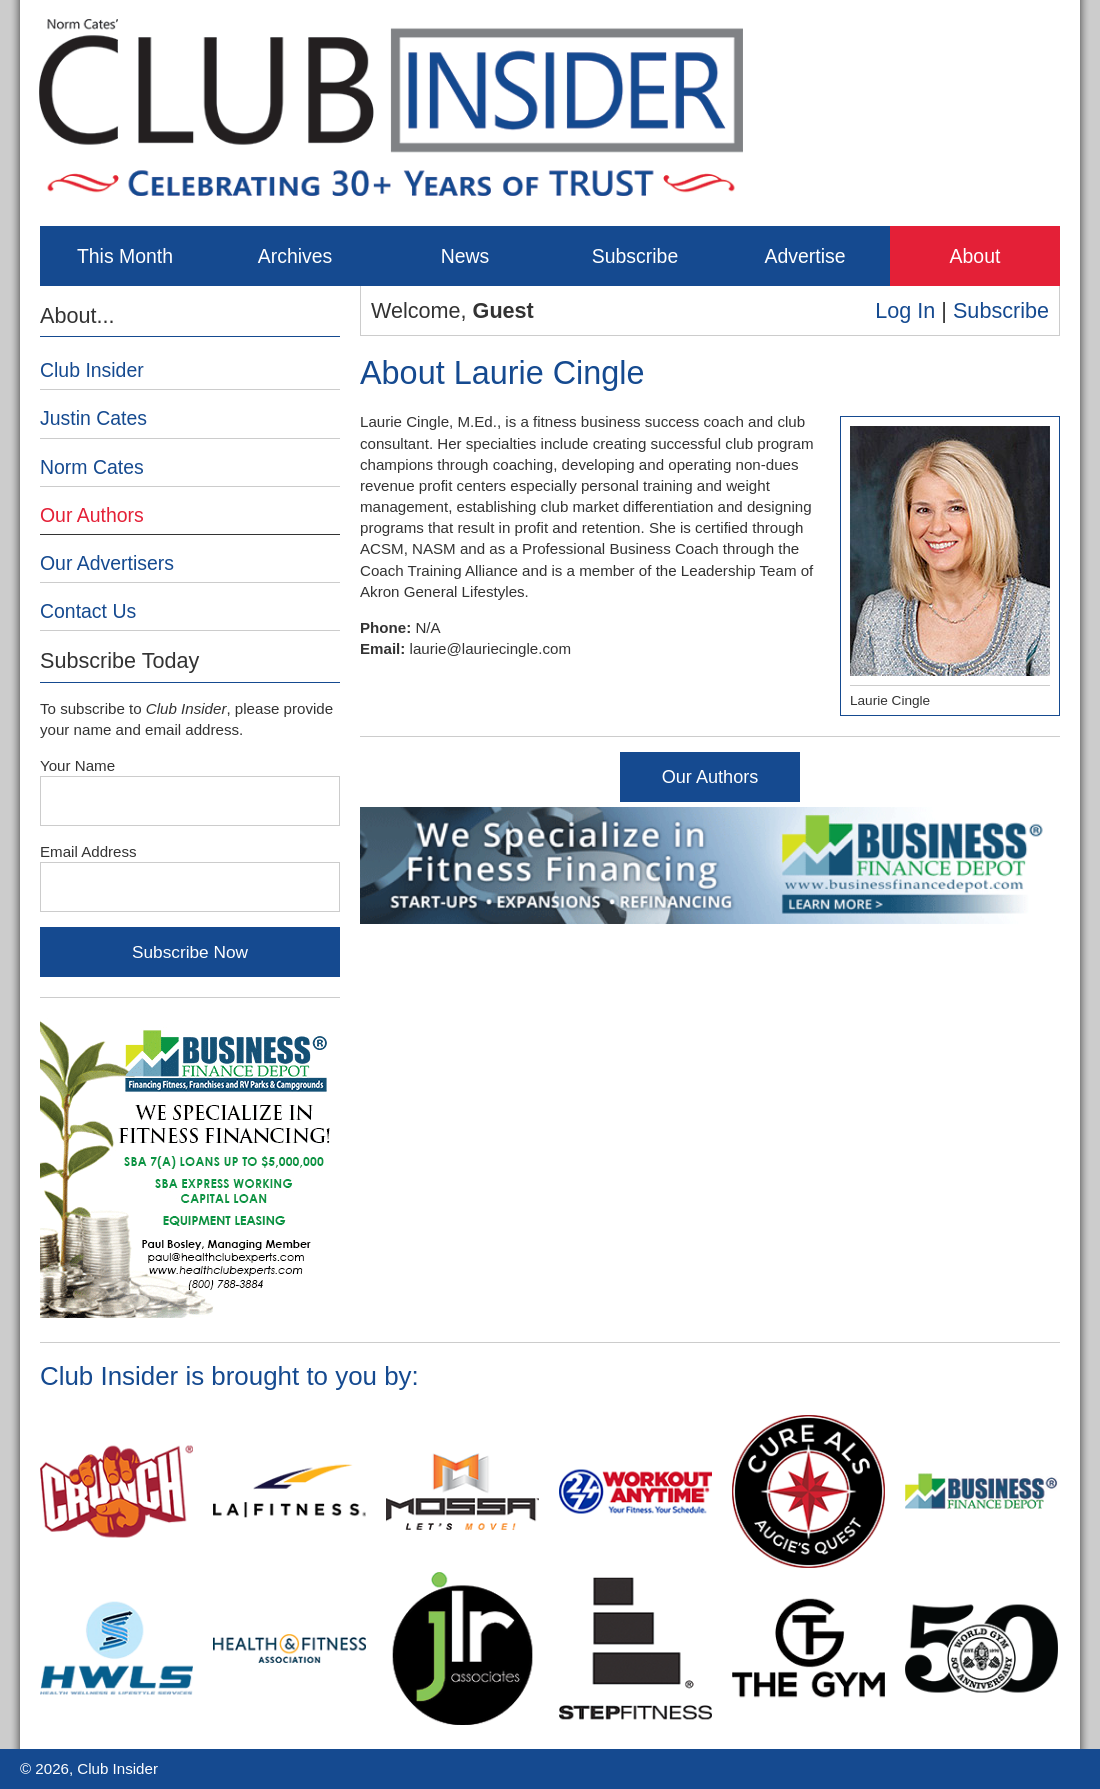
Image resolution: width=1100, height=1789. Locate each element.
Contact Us (88, 611)
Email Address (88, 851)
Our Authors (710, 777)
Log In (905, 310)
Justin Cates (93, 418)
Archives (295, 256)
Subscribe (635, 256)
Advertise (804, 256)
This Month (125, 256)
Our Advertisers (107, 563)
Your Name (77, 765)
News (465, 256)
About (975, 256)
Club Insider (92, 370)
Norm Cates (92, 467)
